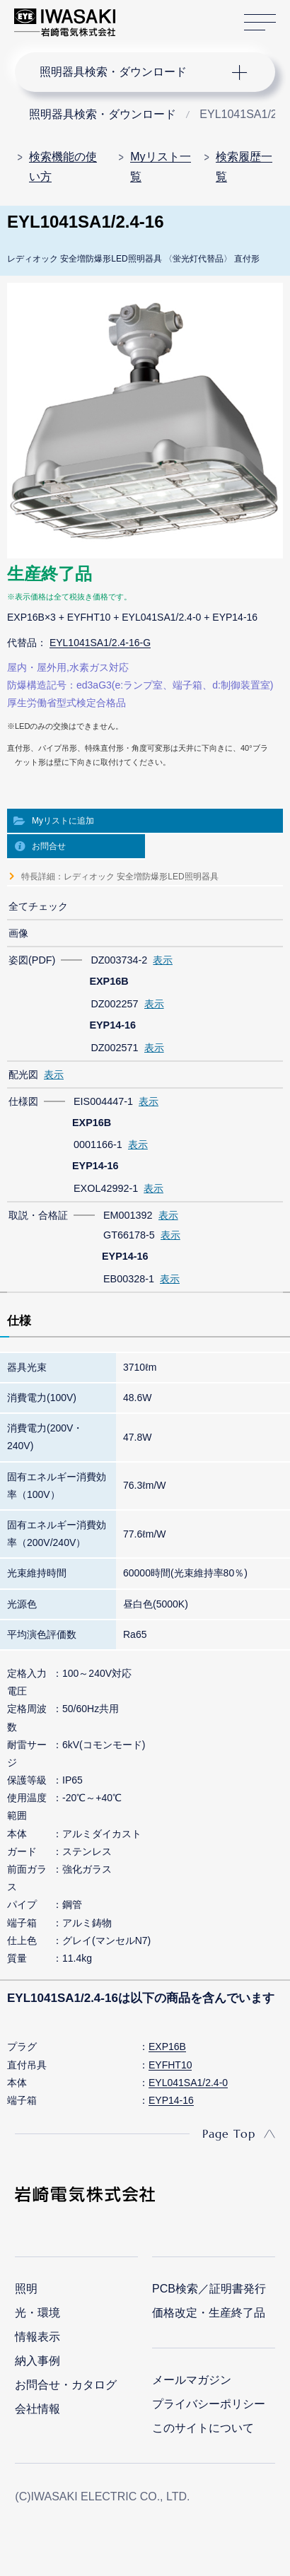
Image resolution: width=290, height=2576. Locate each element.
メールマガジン (191, 2380)
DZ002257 (114, 1003)
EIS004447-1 (103, 1101)
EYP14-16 (171, 2100)
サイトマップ (260, 23)
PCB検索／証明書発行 (209, 2289)
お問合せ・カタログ (66, 2385)
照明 (26, 2289)
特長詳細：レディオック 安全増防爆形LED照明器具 (120, 877)
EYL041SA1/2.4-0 (188, 2082)
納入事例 (37, 2361)
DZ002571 (114, 1047)
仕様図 (23, 1101)
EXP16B (167, 2046)
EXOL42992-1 (106, 1188)
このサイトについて (203, 2428)
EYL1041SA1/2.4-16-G (100, 642)
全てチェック (38, 906)
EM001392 (128, 1215)
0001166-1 (98, 1144)
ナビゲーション (131, 72)
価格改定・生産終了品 (208, 2313)
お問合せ (49, 846)
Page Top (228, 2133)
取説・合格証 (38, 1215)
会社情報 (37, 2409)
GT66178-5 (129, 1235)
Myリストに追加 (63, 821)
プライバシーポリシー (208, 2404)
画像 (18, 933)
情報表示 (37, 2337)
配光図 (23, 1074)
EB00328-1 (128, 1278)
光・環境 (37, 2313)
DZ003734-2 (119, 960)
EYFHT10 (170, 2065)
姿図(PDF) (31, 960)
